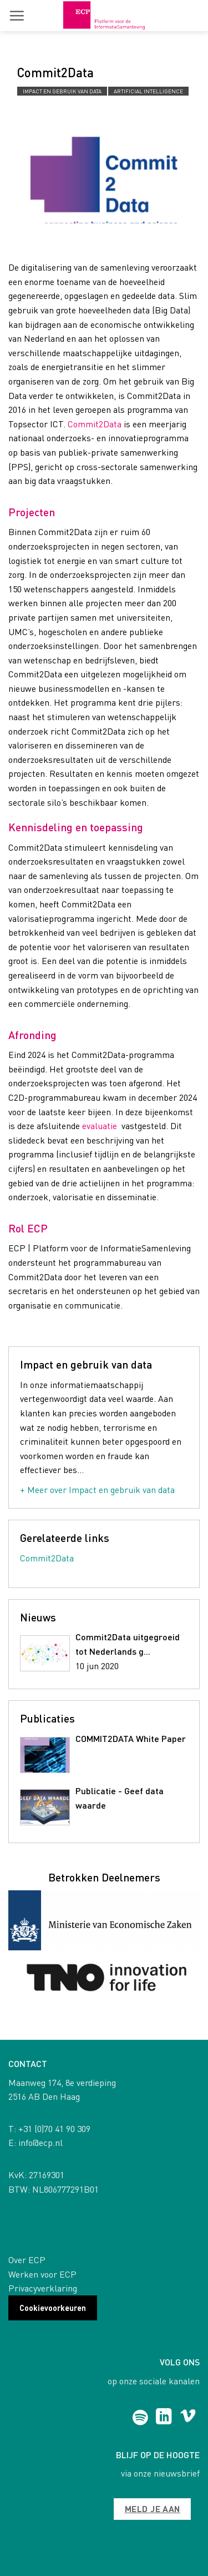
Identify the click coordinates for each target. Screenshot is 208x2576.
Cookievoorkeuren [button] (52, 2308)
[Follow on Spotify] (140, 2418)
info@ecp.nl (40, 2142)
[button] (16, 15)
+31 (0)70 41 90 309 (54, 2128)
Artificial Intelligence (148, 91)
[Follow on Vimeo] (188, 2418)
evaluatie (99, 1125)
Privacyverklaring (42, 2288)
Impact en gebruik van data (62, 91)
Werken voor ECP (42, 2274)
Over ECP (26, 2259)
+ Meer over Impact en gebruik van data (97, 1489)
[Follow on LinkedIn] (164, 2418)
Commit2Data (94, 424)
